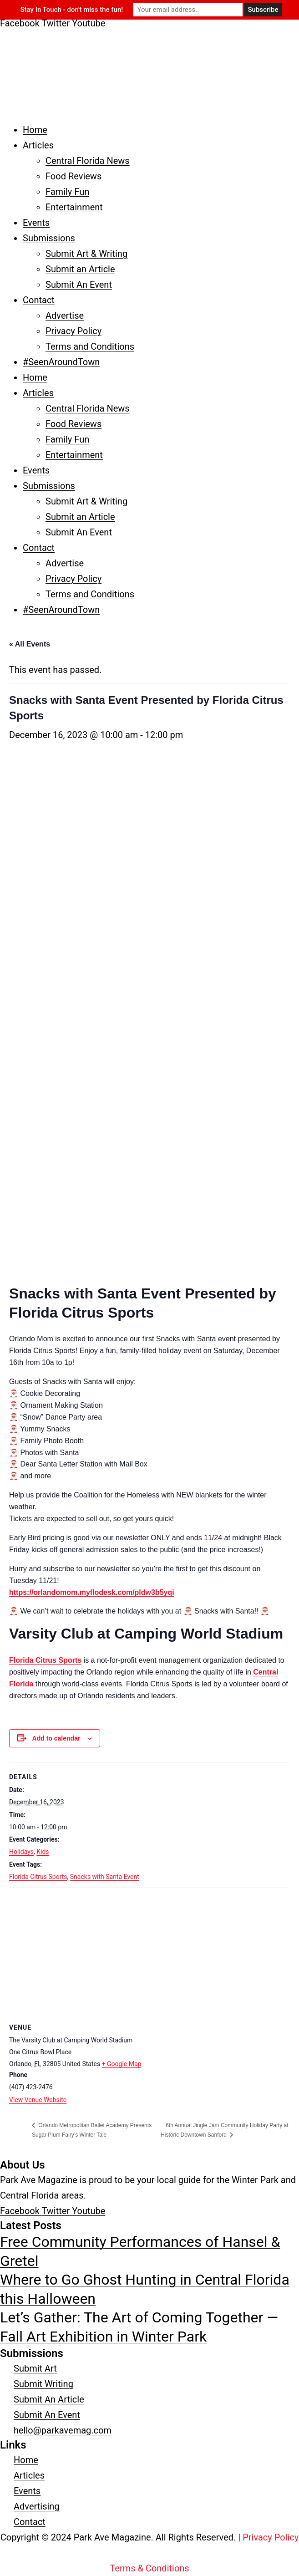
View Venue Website (37, 2099)
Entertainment (74, 207)
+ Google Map (122, 2063)
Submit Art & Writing (86, 253)
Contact (39, 300)
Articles (38, 145)
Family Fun (67, 191)
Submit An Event (79, 284)
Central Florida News (88, 160)
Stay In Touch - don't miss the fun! (71, 9)
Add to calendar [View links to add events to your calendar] (56, 1738)
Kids (42, 1851)
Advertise (65, 315)
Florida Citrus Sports (45, 1660)
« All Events (29, 644)
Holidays (21, 1851)
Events (36, 222)
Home (35, 129)
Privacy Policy (73, 331)
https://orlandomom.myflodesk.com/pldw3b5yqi (91, 1592)
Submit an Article (80, 269)
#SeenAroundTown (61, 361)
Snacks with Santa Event (104, 1876)
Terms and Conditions (90, 346)
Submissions (49, 238)
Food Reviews (73, 176)
